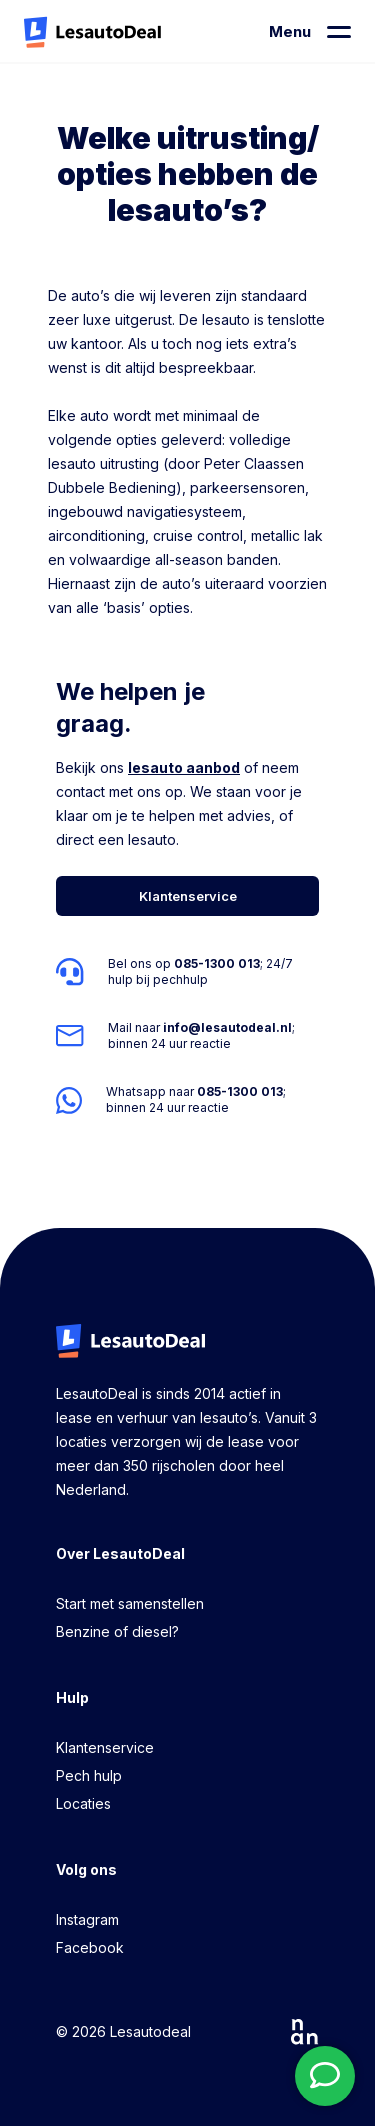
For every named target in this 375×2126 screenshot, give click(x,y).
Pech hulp (89, 1775)
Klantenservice (105, 1747)
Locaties (83, 1803)
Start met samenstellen (130, 1603)
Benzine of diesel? (117, 1631)
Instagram (87, 1919)
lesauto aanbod (184, 767)
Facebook (90, 1947)
